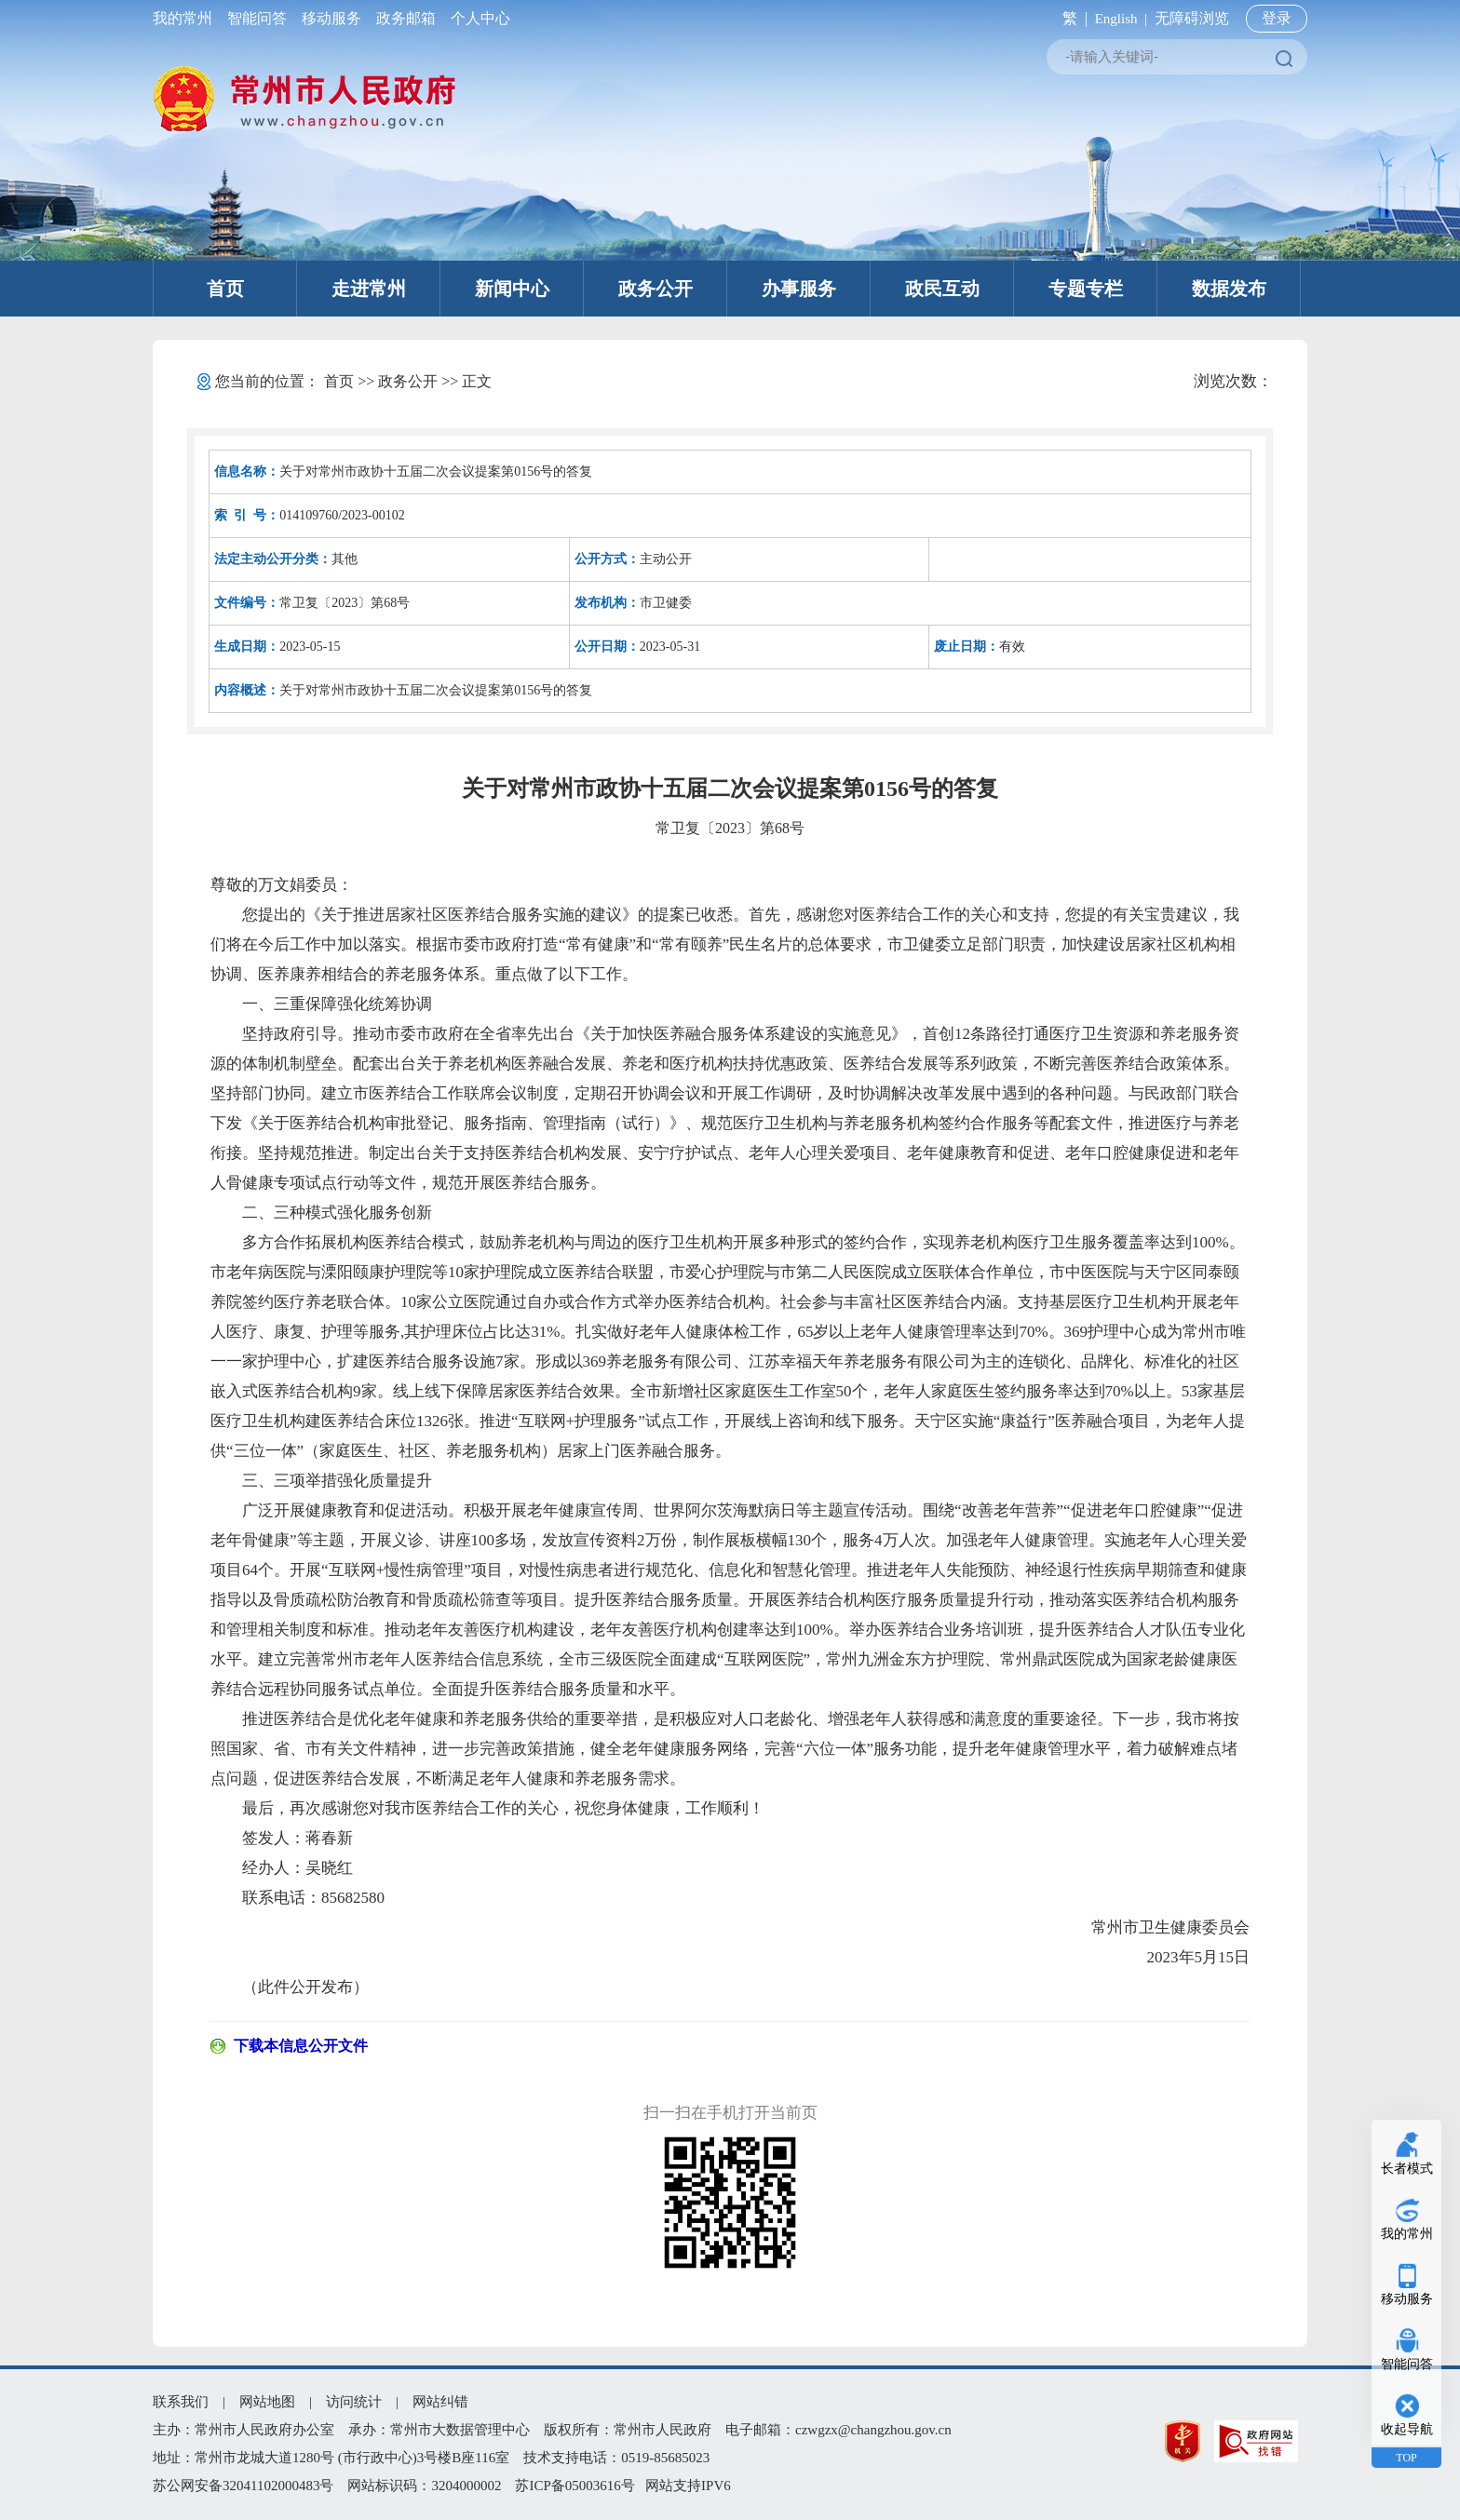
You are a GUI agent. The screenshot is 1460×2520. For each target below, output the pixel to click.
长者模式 (1407, 2169)
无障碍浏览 (1192, 18)
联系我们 (181, 2401)
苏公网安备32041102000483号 (243, 2485)
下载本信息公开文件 (301, 2046)
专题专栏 (1085, 288)
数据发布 (1229, 288)
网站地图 (267, 2401)
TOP (1406, 2457)
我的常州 (186, 18)
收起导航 (1407, 2429)
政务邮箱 (406, 18)
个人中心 (476, 18)
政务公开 (655, 288)
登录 (1276, 18)
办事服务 (799, 288)
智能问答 (257, 18)
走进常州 (368, 288)
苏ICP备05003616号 (574, 2485)
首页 (225, 288)
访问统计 (354, 2401)
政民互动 (942, 288)
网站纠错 (440, 2401)
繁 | (1071, 18)
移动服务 (331, 18)
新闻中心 (512, 288)
